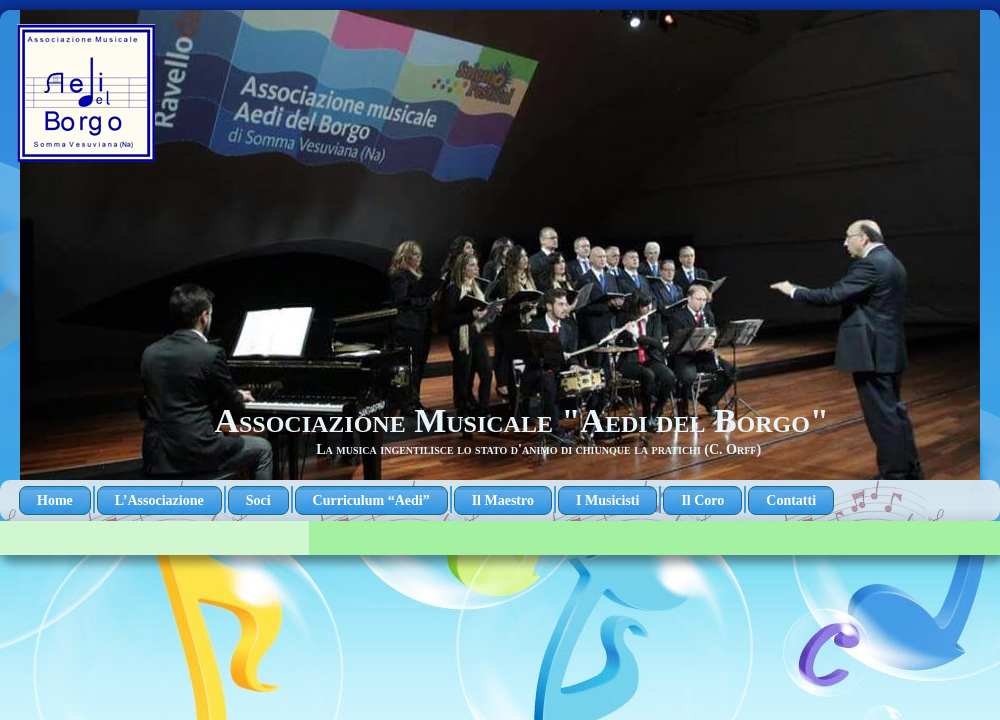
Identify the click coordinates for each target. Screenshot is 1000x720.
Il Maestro (503, 500)
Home (55, 500)
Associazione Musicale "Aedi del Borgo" (521, 420)
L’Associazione (159, 500)
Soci (258, 500)
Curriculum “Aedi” (371, 500)
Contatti (791, 500)
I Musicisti (607, 500)
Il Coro (702, 500)
